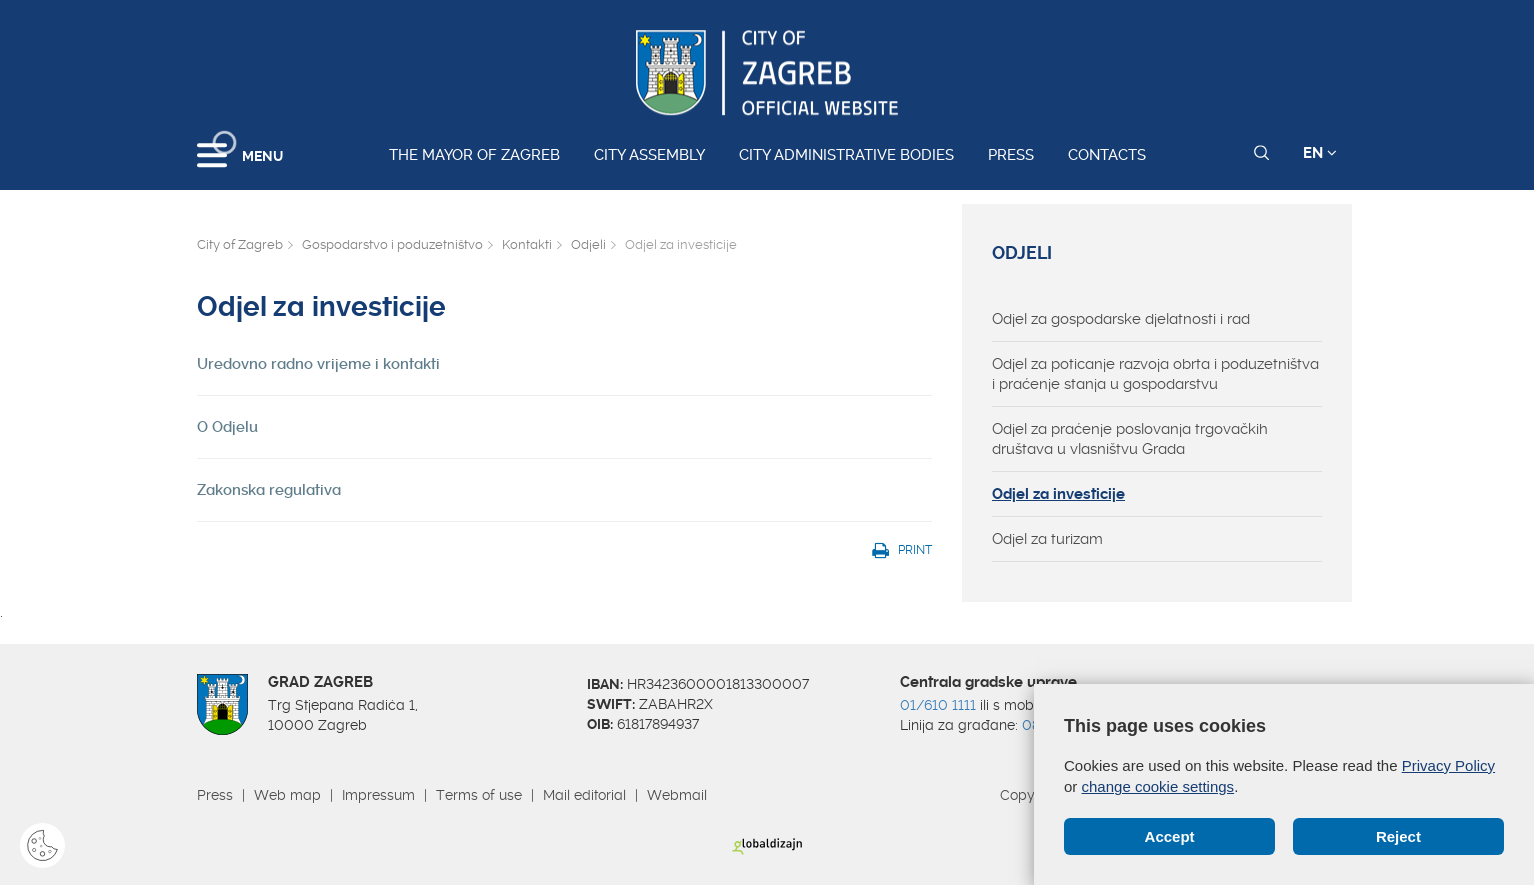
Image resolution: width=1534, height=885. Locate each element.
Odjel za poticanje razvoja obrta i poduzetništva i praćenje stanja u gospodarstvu (1155, 374)
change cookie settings (1158, 786)
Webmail (677, 795)
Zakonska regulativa (269, 490)
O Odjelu (227, 427)
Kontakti (527, 244)
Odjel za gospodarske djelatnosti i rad (1121, 319)
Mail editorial (584, 795)
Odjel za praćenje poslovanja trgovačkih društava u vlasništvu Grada (1130, 439)
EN (1320, 153)
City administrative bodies (846, 155)
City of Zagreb (240, 244)
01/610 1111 (938, 705)
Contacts (1107, 155)
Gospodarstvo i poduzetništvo (392, 244)
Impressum (378, 795)
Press (1011, 155)
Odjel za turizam (1047, 539)
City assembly (649, 155)
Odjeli (588, 244)
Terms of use (479, 795)
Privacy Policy (1448, 765)
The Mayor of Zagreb (474, 155)
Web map (287, 795)
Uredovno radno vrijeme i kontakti (318, 364)
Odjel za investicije (1058, 494)
